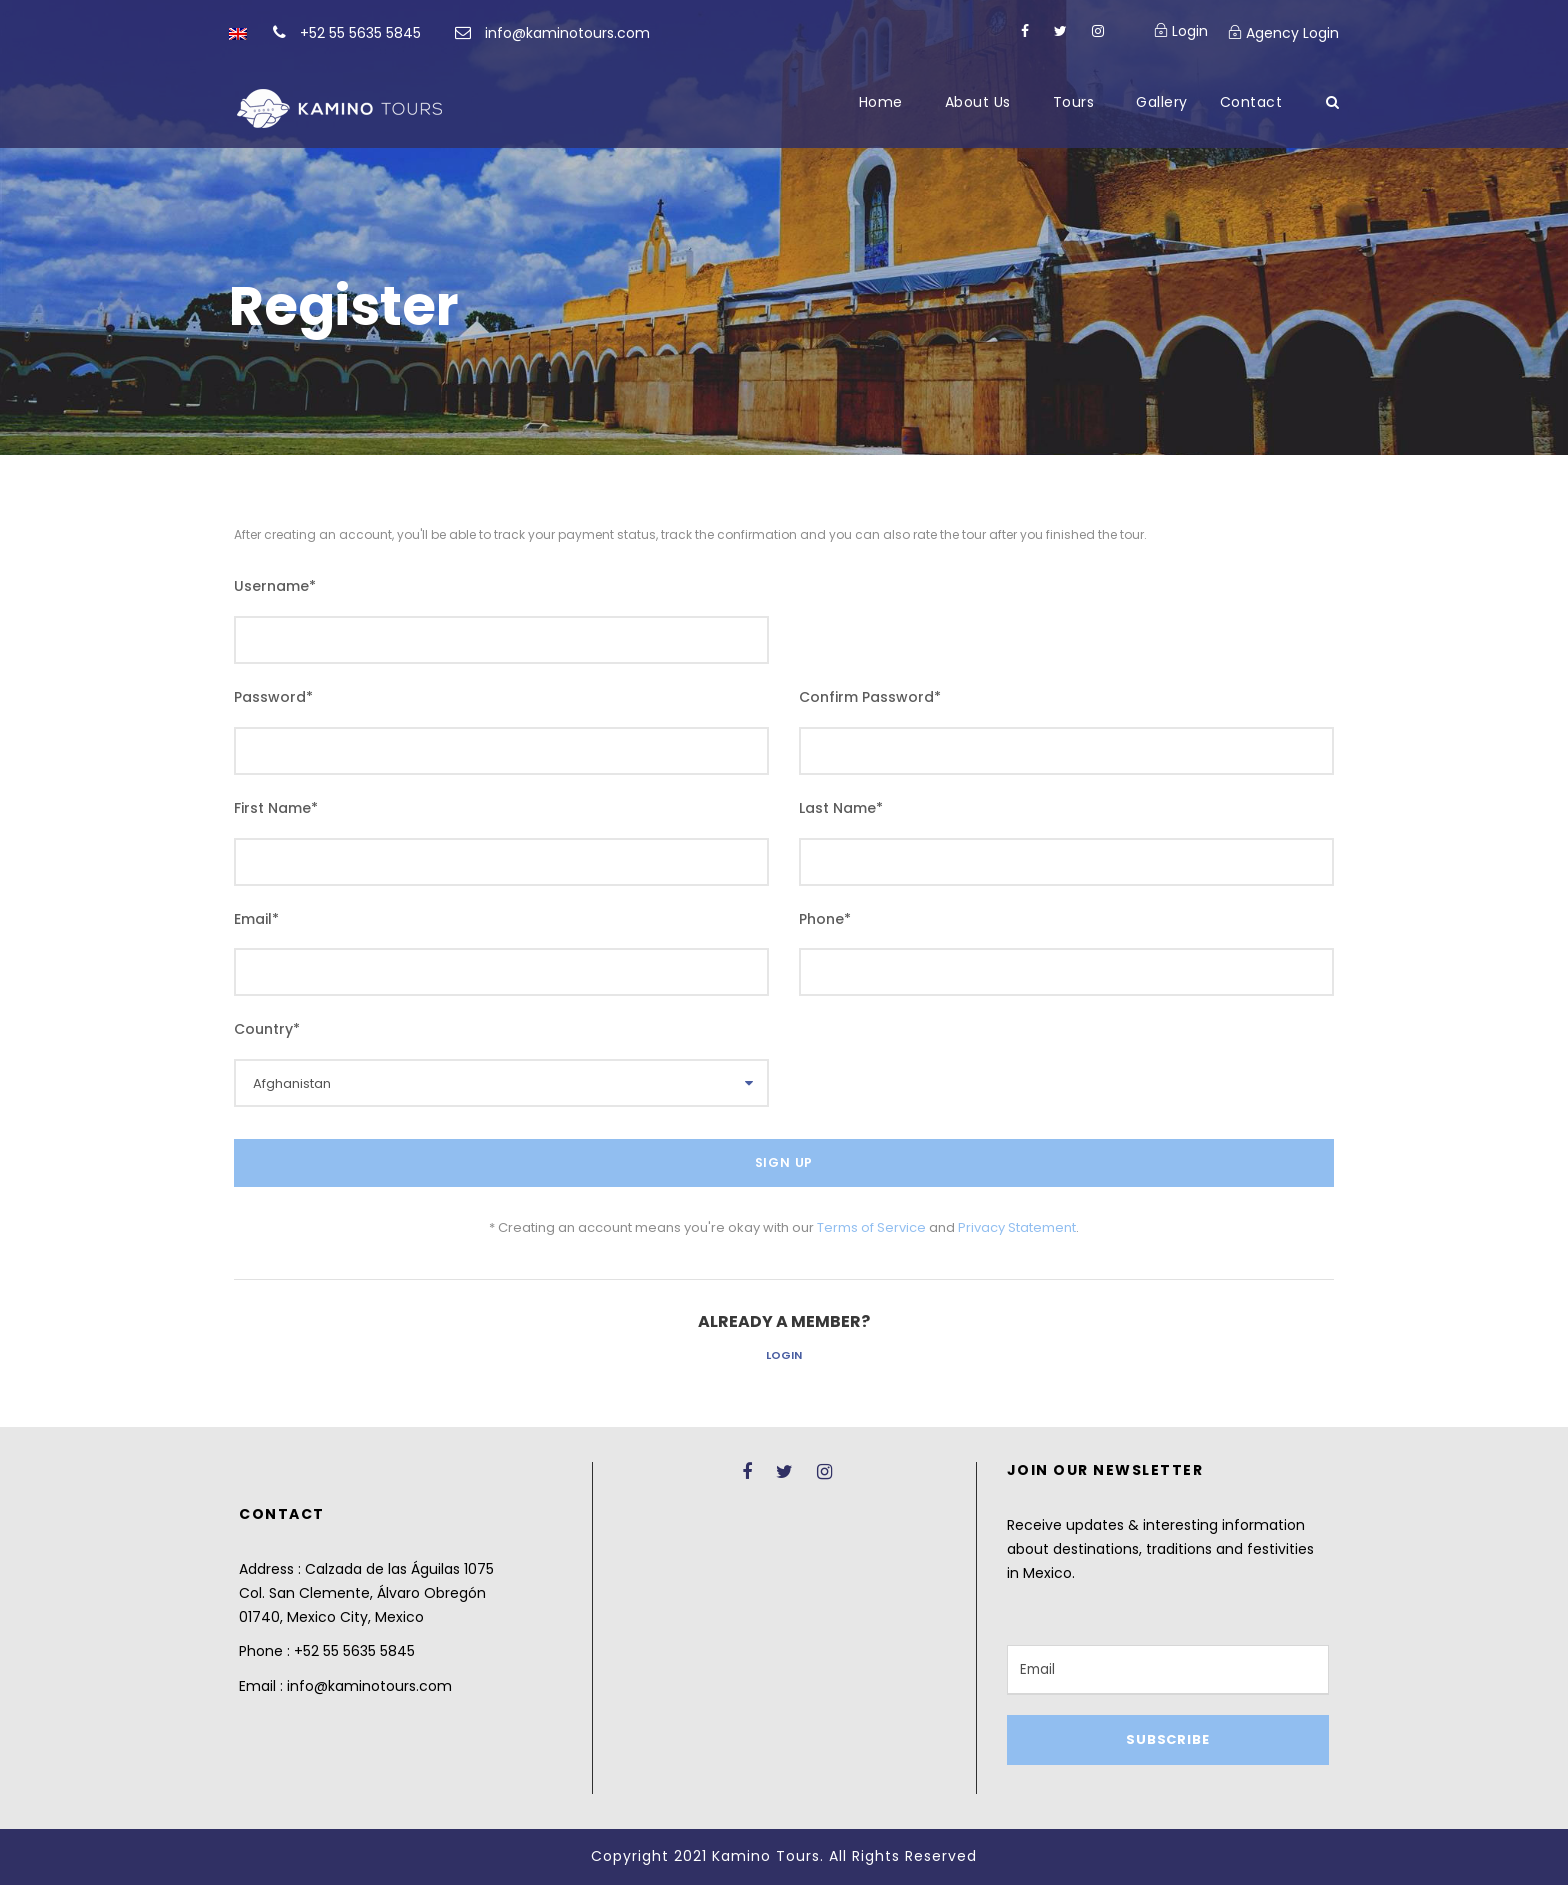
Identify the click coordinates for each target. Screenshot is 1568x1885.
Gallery (1162, 102)
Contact (1251, 102)
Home (881, 102)
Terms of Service (871, 1227)
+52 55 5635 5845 (360, 33)
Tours (1074, 102)
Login (784, 1355)
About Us (978, 102)
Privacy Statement (1017, 1227)
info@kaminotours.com (567, 33)
